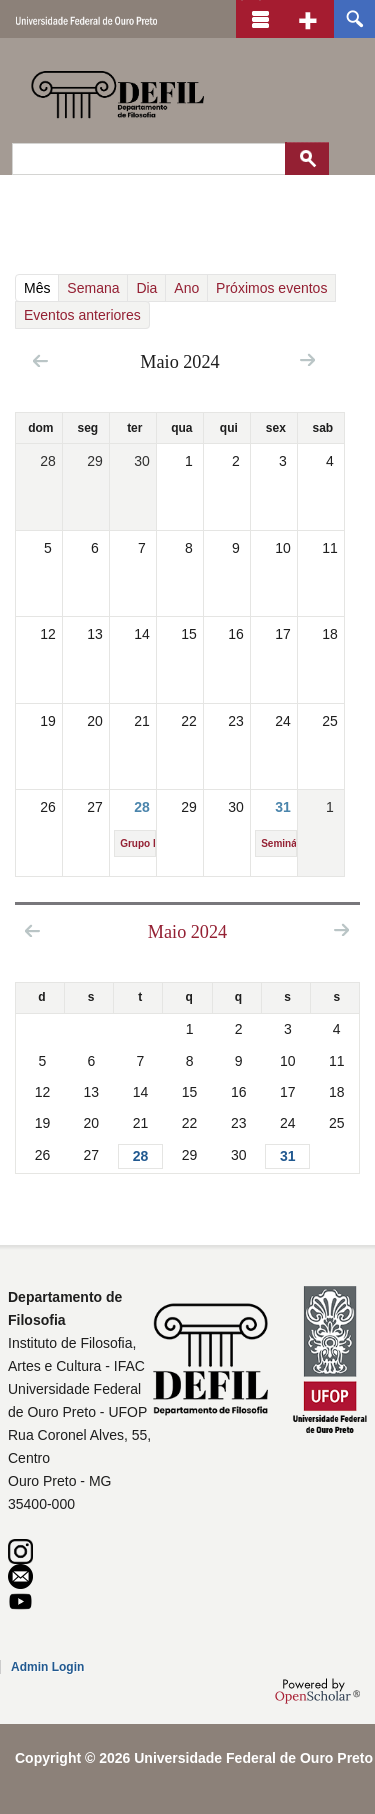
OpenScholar (317, 1691)
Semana (93, 288)
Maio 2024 (187, 932)
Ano (186, 288)
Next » (307, 359)
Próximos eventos (271, 288)
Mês (40, 288)
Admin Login (47, 1667)
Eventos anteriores (82, 315)
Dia (146, 288)
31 (283, 807)
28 (142, 807)
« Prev (40, 360)
